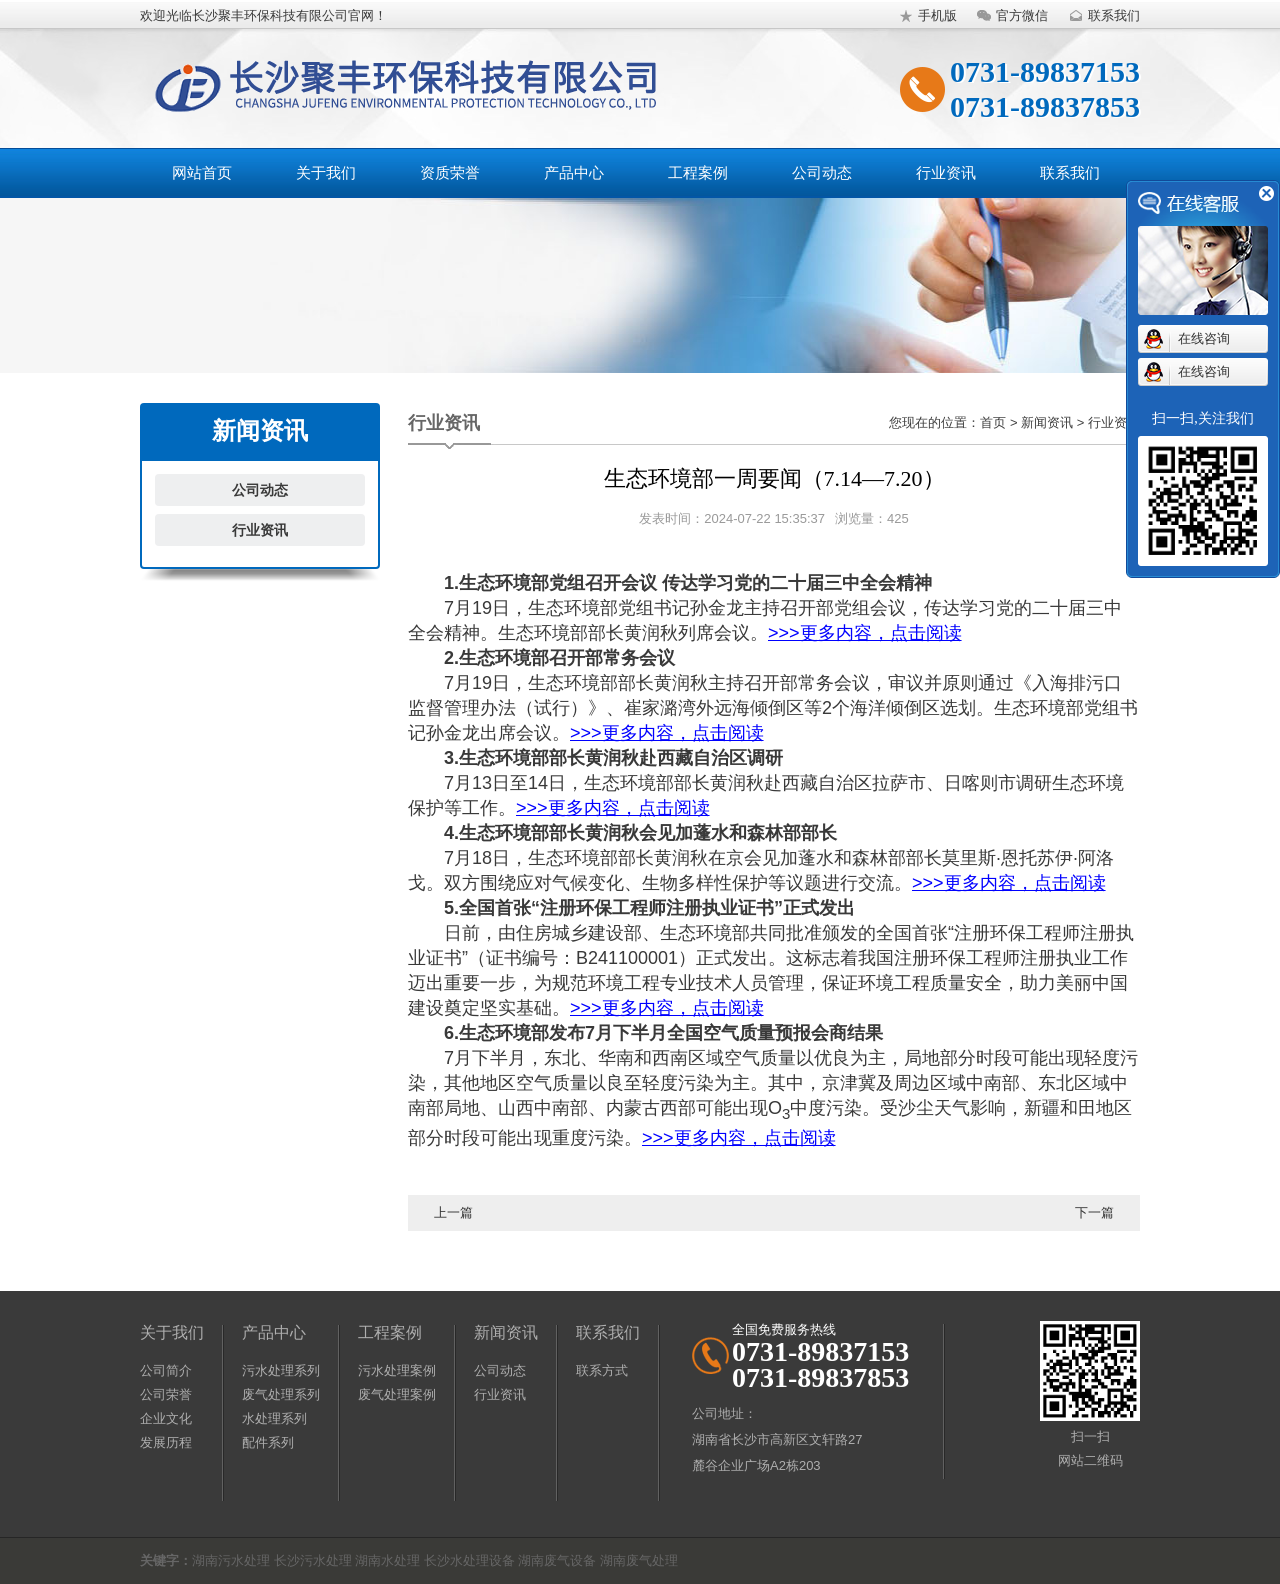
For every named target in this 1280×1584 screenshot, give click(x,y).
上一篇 (453, 1212)
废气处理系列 (281, 1394)
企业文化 (166, 1418)
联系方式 (602, 1370)
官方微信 (1010, 15)
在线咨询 (1204, 338)
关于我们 (326, 172)
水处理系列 (274, 1418)
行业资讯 (946, 172)
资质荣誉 (450, 172)
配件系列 (268, 1442)
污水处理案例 (397, 1370)
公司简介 (166, 1370)
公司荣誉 (166, 1394)
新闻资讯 (506, 1332)
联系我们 (1102, 15)
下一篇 (1094, 1212)
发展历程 (166, 1442)
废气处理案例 (397, 1394)
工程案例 (698, 172)
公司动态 (822, 172)
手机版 (925, 15)
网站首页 (202, 172)
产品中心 (574, 172)
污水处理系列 (281, 1370)
